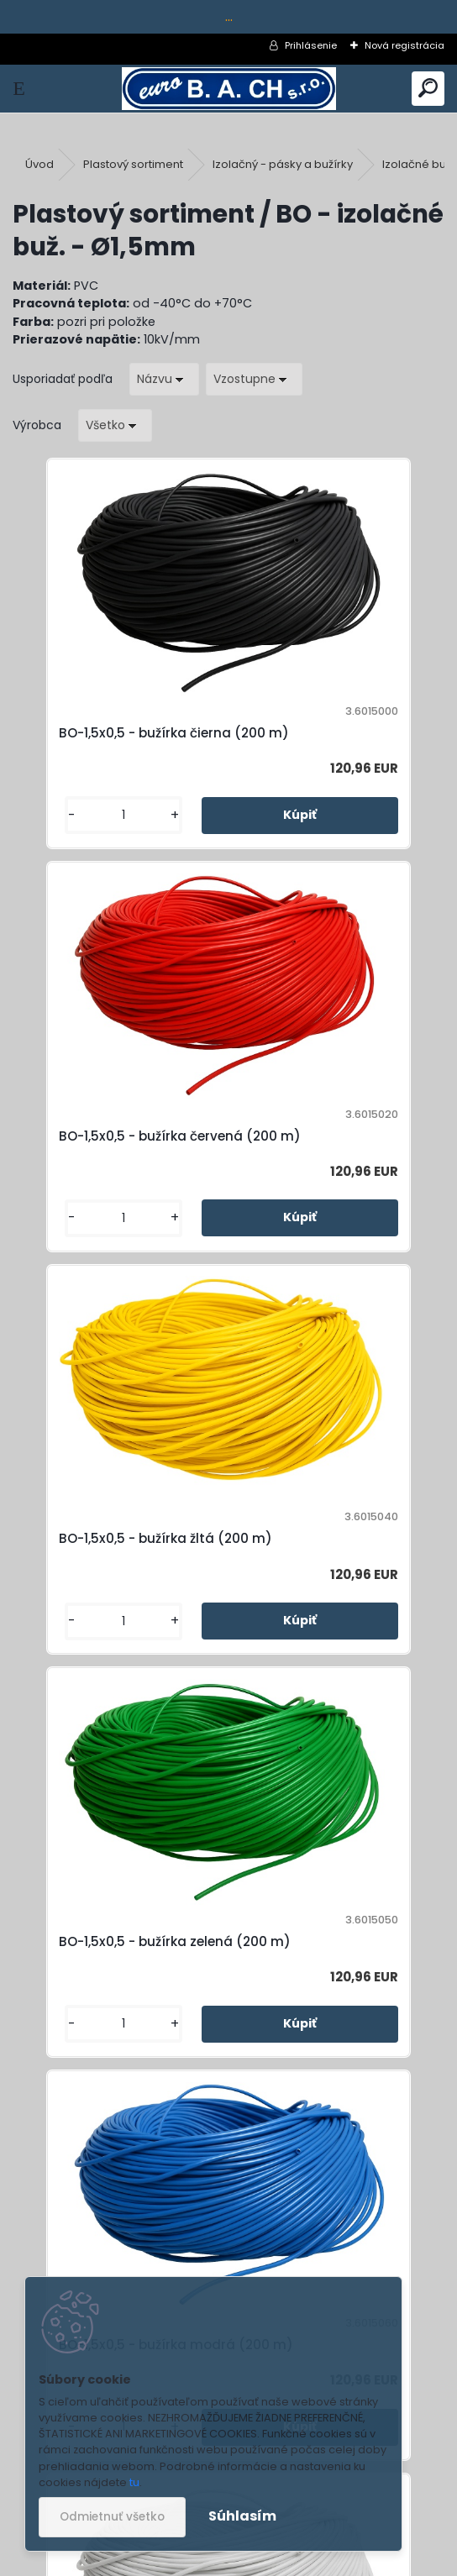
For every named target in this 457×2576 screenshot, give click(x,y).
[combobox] (164, 379)
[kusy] (63, 844)
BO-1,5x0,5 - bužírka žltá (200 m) (108, 1173)
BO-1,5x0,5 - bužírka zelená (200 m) (334, 1173)
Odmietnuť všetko (112, 2517)
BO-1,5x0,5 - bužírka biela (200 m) (328, 1602)
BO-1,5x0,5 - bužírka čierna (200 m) (117, 743)
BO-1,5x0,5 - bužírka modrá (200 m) (119, 1602)
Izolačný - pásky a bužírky (283, 164)
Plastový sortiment (133, 164)
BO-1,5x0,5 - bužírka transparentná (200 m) (217, 2032)
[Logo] (229, 88)
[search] (428, 88)
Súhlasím (242, 2516)
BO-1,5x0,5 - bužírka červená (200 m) (311, 743)
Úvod (39, 164)
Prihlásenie (311, 45)
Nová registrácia (404, 45)
